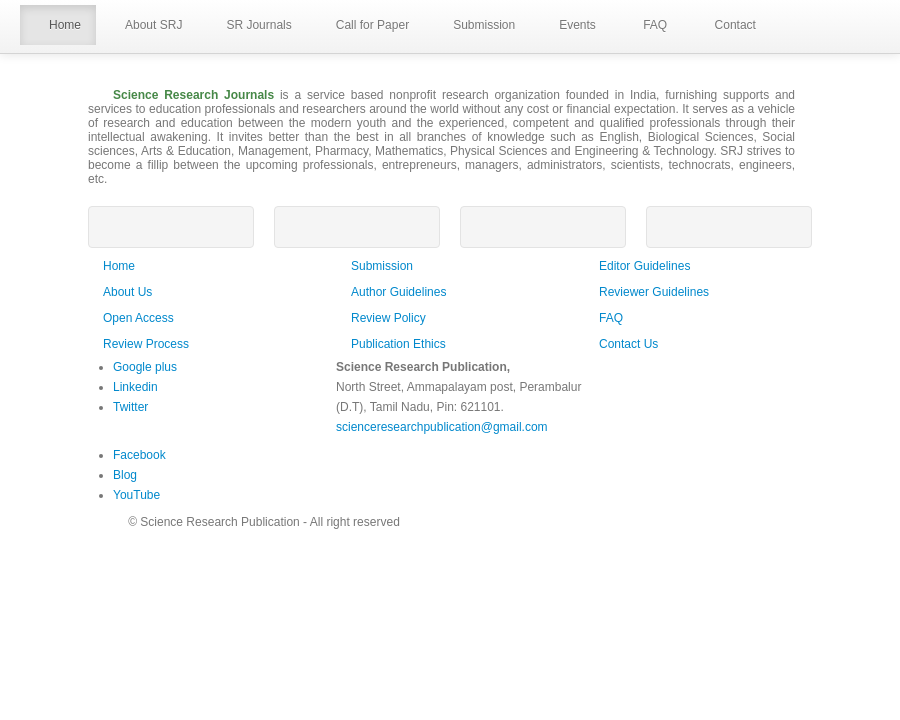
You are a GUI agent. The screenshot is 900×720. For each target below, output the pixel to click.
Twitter (130, 407)
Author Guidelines (398, 292)
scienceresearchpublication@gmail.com (442, 427)
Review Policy (388, 318)
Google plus (145, 367)
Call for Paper (365, 25)
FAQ (646, 25)
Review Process (146, 344)
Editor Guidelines (644, 266)
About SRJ (146, 25)
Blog (125, 475)
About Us (127, 292)
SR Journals (251, 25)
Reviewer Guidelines (654, 292)
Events (570, 25)
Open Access (138, 318)
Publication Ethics (398, 344)
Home (58, 25)
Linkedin (135, 387)
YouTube (136, 495)
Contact (726, 25)
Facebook (139, 455)
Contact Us (628, 344)
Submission (477, 25)
